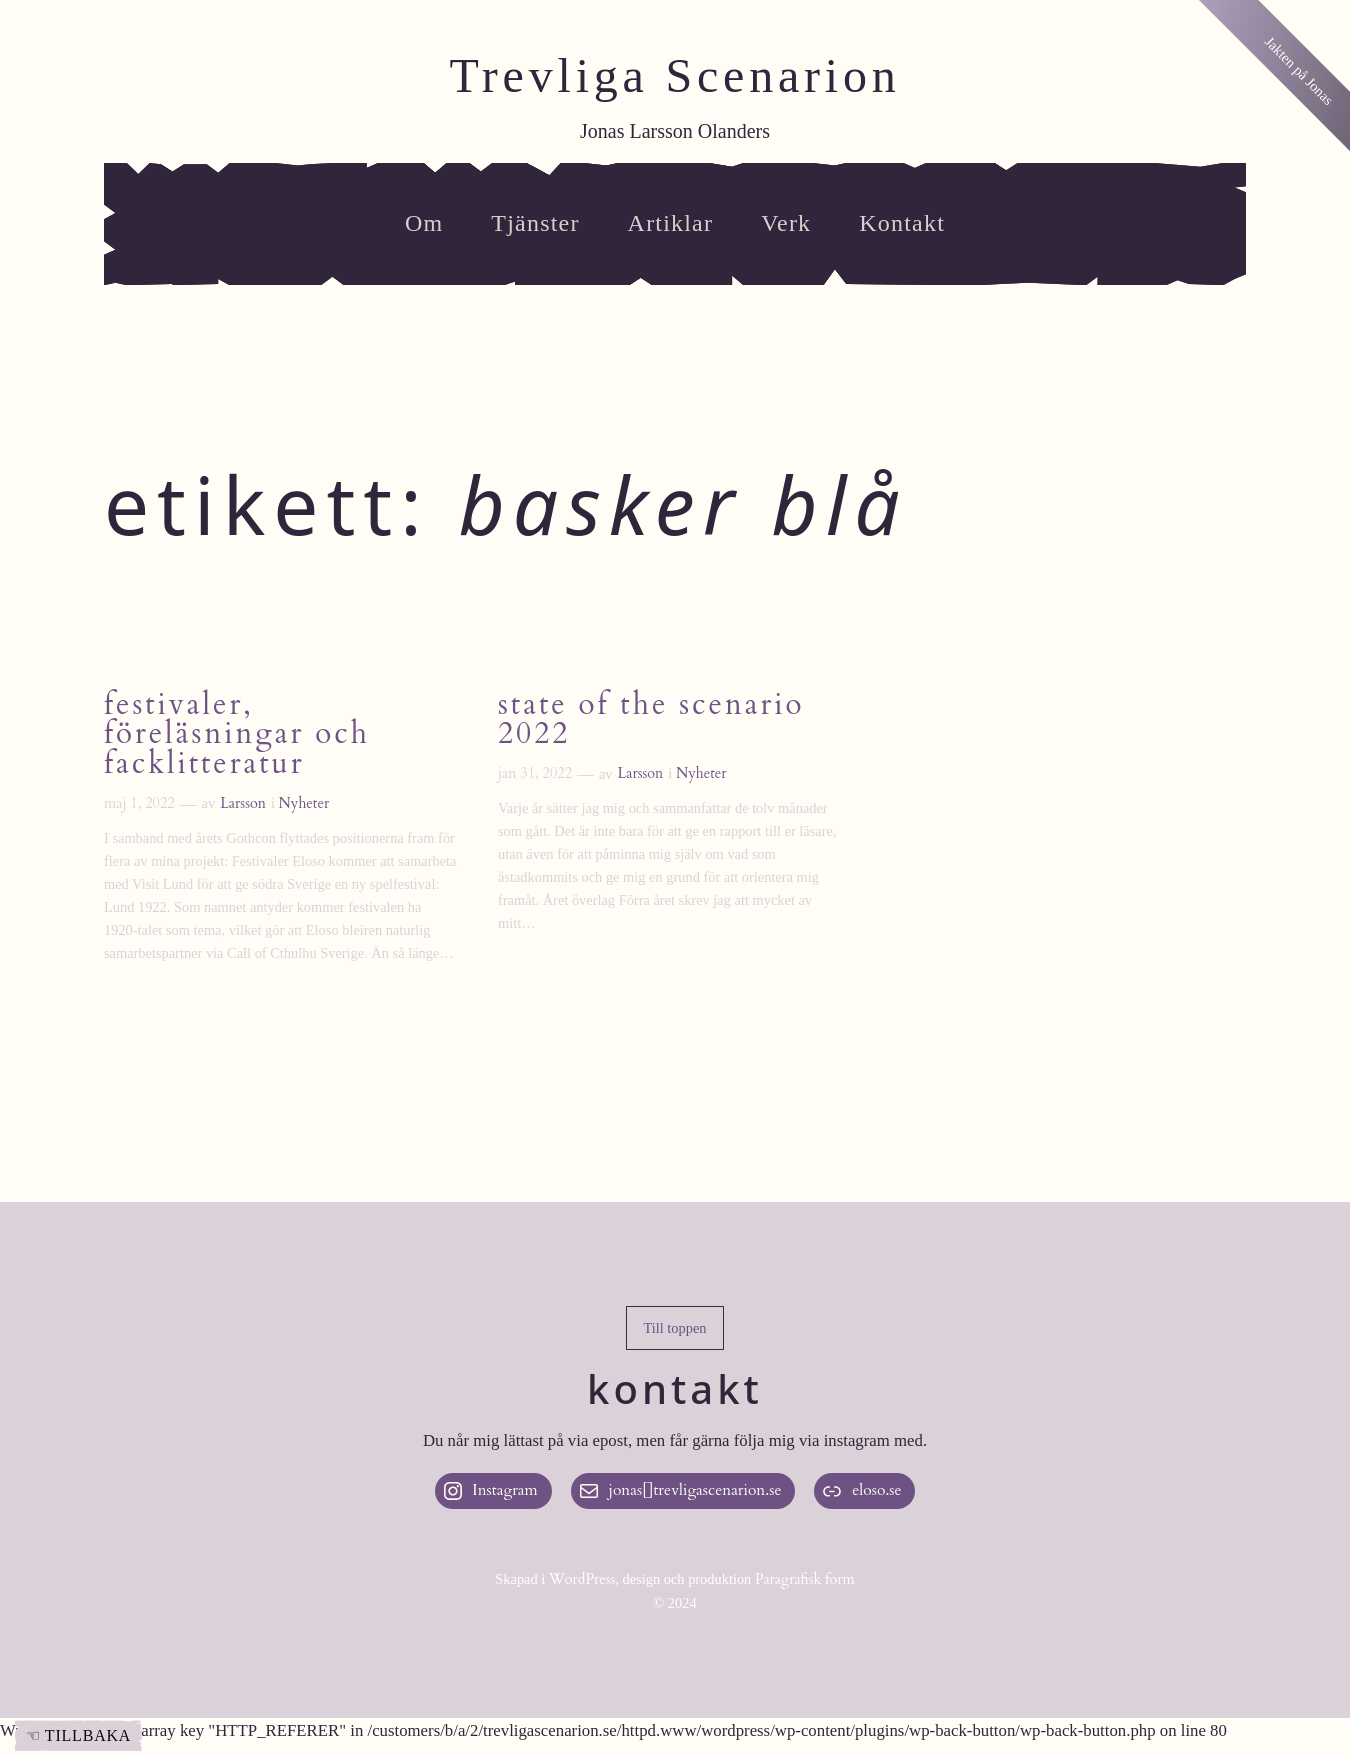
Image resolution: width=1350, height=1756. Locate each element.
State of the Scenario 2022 (651, 721)
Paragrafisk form (805, 1579)
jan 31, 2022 (535, 773)
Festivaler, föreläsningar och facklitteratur (237, 736)
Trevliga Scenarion (674, 75)
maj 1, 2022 (139, 803)
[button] (674, 1328)
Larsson (243, 803)
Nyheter (304, 803)
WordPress (582, 1579)
